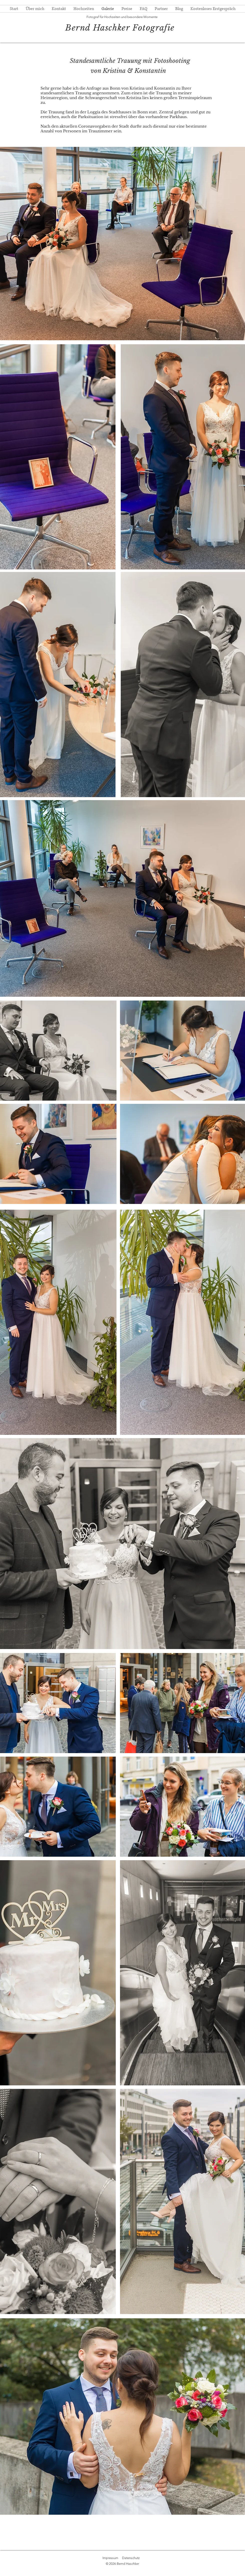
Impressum (110, 2558)
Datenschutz (131, 2558)
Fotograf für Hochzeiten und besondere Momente (122, 17)
